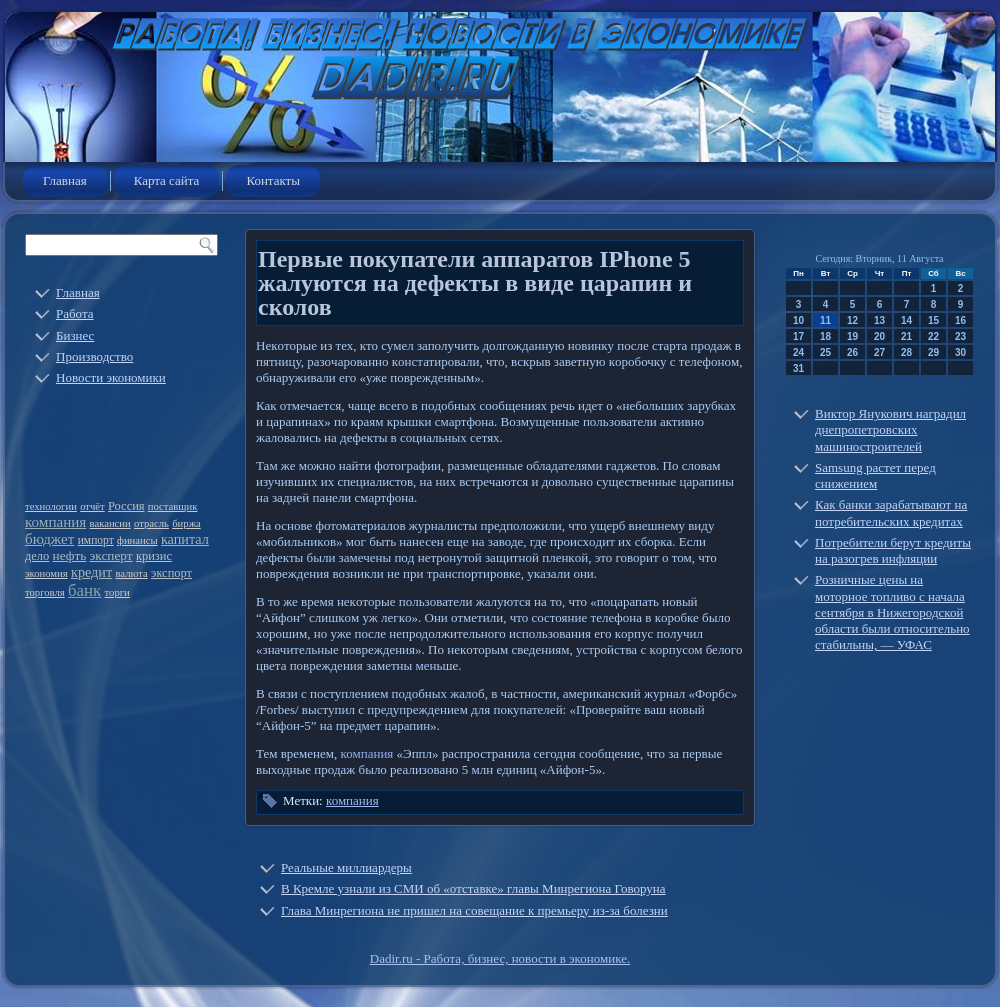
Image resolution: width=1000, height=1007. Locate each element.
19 (852, 336)
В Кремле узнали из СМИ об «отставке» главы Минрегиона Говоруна (473, 888)
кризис (154, 556)
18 (825, 336)
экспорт (171, 573)
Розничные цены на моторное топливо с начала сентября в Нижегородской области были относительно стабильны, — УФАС (892, 612)
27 (879, 352)
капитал (185, 539)
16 (960, 320)
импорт (96, 540)
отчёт (92, 506)
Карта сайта (167, 180)
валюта (131, 573)
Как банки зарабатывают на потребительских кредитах (891, 512)
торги (117, 592)
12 (852, 320)
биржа (186, 523)
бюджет (49, 539)
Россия (126, 506)
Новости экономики (111, 377)
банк (84, 590)
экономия (46, 573)
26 (852, 352)
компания (55, 522)
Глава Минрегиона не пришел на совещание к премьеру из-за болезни (474, 910)
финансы (137, 540)
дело (37, 556)
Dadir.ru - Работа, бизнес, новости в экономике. (500, 958)
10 (798, 320)
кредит (91, 572)
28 (906, 352)
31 (798, 368)
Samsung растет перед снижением (875, 475)
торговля (45, 592)
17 (798, 336)
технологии (51, 506)
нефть (70, 555)
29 (933, 352)
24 (798, 352)
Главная (65, 180)
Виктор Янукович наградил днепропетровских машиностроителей (890, 430)
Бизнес (75, 335)
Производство (94, 356)
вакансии (110, 523)
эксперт (111, 555)
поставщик (173, 506)
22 (933, 336)
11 (825, 320)
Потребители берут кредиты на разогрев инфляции (893, 550)
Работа (75, 313)
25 (825, 352)
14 (906, 320)
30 (960, 352)
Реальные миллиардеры (346, 867)
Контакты (273, 180)
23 (960, 336)
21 (906, 336)
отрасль (151, 523)
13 (879, 320)
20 (879, 336)
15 (933, 320)
